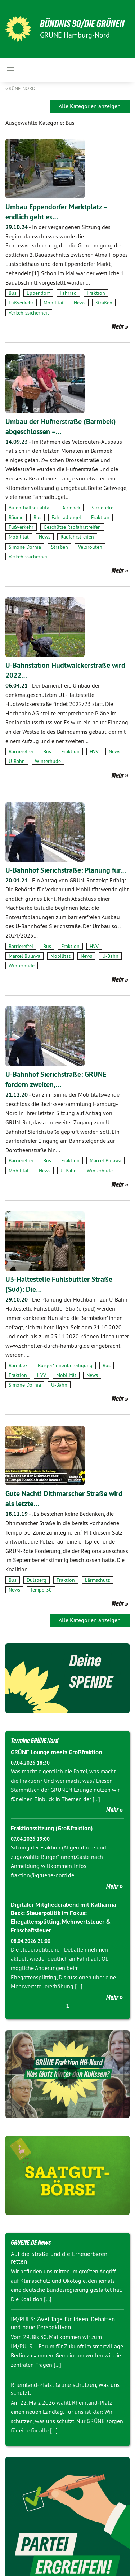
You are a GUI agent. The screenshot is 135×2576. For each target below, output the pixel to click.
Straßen (103, 302)
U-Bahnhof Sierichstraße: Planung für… (65, 870)
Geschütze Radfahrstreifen (72, 527)
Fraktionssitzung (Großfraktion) (52, 1828)
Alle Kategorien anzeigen (90, 106)
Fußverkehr (21, 302)
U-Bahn (17, 761)
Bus (13, 293)
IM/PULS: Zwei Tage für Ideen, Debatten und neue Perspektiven (63, 2323)
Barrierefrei (102, 507)
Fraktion (96, 293)
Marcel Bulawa (24, 956)
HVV (94, 751)
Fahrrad (68, 293)
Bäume (16, 517)
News (79, 302)
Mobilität (54, 302)
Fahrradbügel (66, 517)
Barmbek (70, 507)
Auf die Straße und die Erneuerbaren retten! (59, 2257)
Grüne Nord (20, 88)
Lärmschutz (97, 1580)
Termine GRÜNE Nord (34, 1741)
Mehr (118, 326)
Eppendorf (38, 293)
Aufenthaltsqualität (30, 507)
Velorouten (90, 547)
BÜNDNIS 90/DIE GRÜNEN (82, 23)
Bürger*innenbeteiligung (65, 1365)
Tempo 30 (41, 1590)
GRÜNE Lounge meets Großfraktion (56, 1752)
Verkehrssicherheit (29, 313)
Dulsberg (36, 1580)
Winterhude (48, 761)
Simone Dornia (25, 547)
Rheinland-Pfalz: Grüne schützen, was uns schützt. (65, 2388)
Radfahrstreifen (77, 537)
